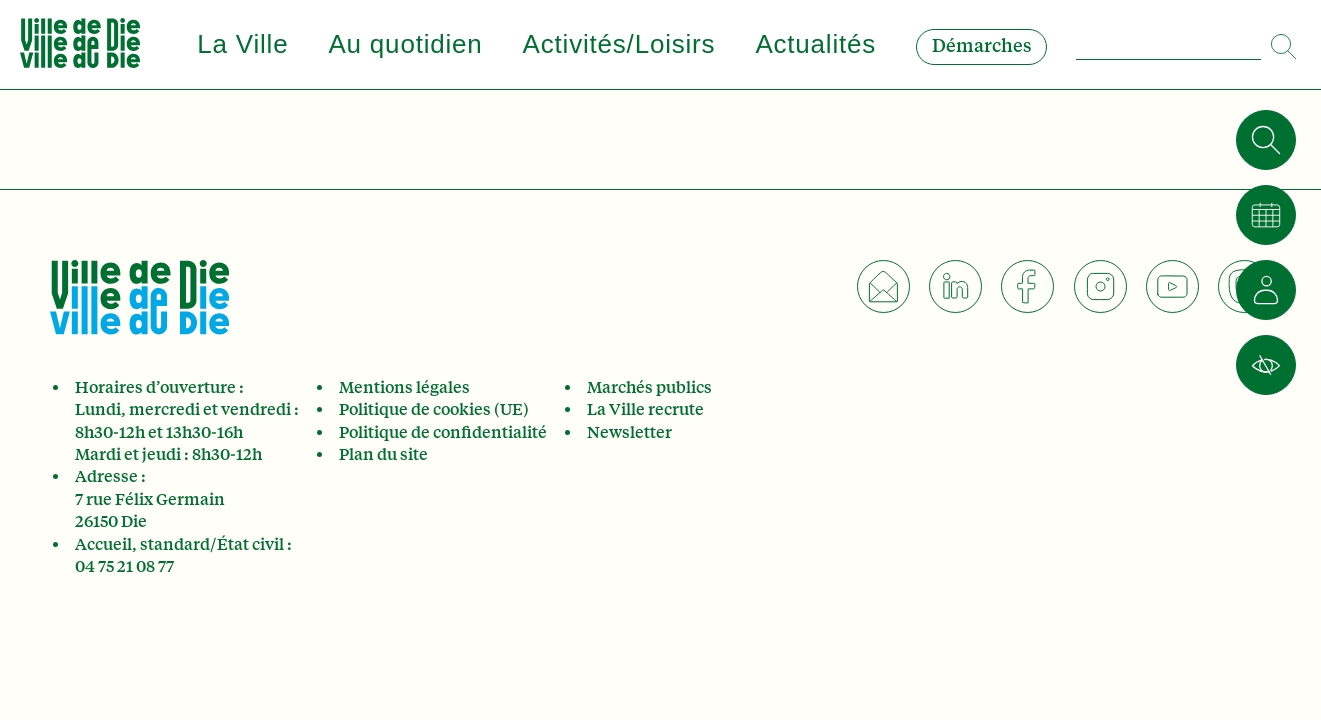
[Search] (1286, 38)
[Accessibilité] (1266, 365)
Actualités (815, 44)
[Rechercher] (1266, 140)
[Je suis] (1266, 290)
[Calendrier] (1266, 215)
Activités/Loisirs (619, 44)
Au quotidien (405, 44)
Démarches (981, 46)
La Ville (242, 44)
